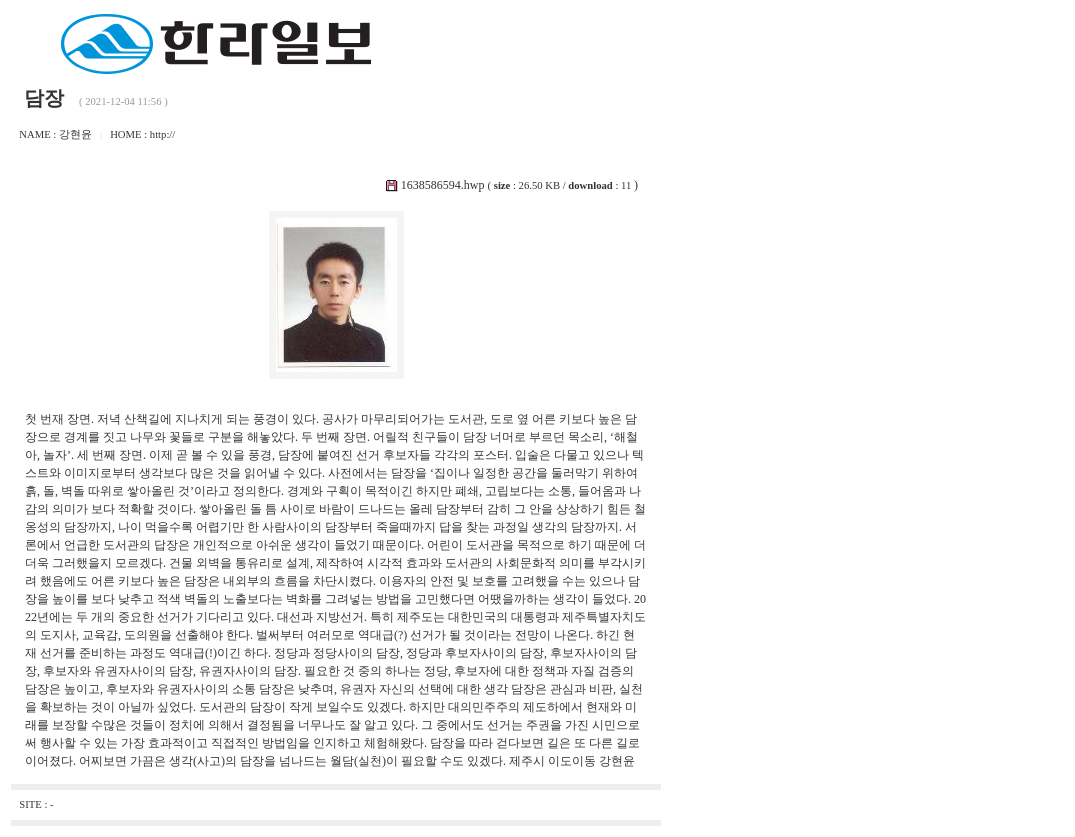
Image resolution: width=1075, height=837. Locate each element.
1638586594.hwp (443, 185)
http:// (162, 134)
